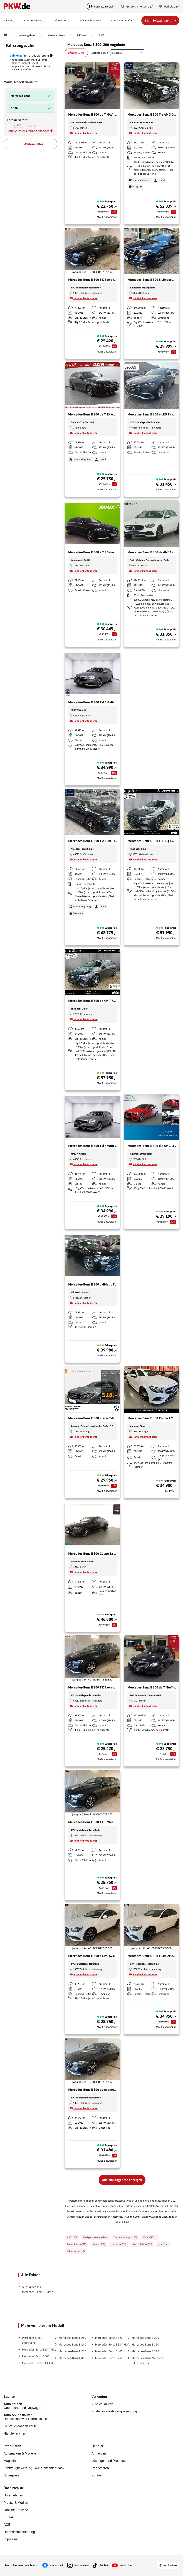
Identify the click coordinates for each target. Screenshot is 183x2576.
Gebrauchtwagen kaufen (21, 2426)
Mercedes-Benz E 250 (109, 2358)
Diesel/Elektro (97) (76, 2244)
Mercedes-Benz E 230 (72, 2351)
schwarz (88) (98, 2244)
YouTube (125, 2565)
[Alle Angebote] (27, 35)
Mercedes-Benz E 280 (72, 2337)
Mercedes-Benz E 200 (145, 2337)
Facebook (57, 2565)
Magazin (10, 2461)
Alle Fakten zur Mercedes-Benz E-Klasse (37, 2289)
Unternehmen (13, 2495)
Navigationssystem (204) (95, 2237)
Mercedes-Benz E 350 (145, 2344)
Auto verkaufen (102, 2404)
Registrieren (100, 2468)
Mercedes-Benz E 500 (36, 2356)
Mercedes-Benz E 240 (72, 2344)
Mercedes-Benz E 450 (72, 2358)
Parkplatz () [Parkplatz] (169, 6)
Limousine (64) (119, 2244)
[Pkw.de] (5, 35)
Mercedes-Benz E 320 (109, 2337)
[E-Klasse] (81, 35)
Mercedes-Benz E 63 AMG (38, 2349)
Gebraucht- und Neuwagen (48, 2406)
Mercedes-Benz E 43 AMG (38, 2363)
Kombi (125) (149, 2237)
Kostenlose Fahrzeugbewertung (114, 2411)
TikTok (103, 2565)
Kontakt (97, 2475)
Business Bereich (101, 6)
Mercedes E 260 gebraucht (32, 2340)
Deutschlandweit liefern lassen (48, 2417)
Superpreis (11, 2475)
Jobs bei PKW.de (16, 2510)
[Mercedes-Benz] (56, 35)
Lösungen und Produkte (109, 2461)
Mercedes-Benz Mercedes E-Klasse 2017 (148, 2360)
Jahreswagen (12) (76, 2251)
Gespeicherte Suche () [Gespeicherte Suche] (137, 6)
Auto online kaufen (122, 20)
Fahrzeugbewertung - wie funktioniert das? (34, 2468)
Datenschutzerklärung (19, 2532)
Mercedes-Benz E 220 (145, 2351)
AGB (7, 2524)
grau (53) (162, 2244)
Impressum (11, 2539)
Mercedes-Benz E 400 (109, 2351)
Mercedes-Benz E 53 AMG (111, 2344)
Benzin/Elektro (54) (142, 2244)
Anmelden (99, 2453)
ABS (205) (72, 2237)
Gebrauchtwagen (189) (125, 2237)
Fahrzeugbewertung (91, 20)
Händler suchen (15, 2433)
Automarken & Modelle (20, 2453)
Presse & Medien (16, 2502)
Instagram (81, 2565)
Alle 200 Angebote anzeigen (122, 2180)
